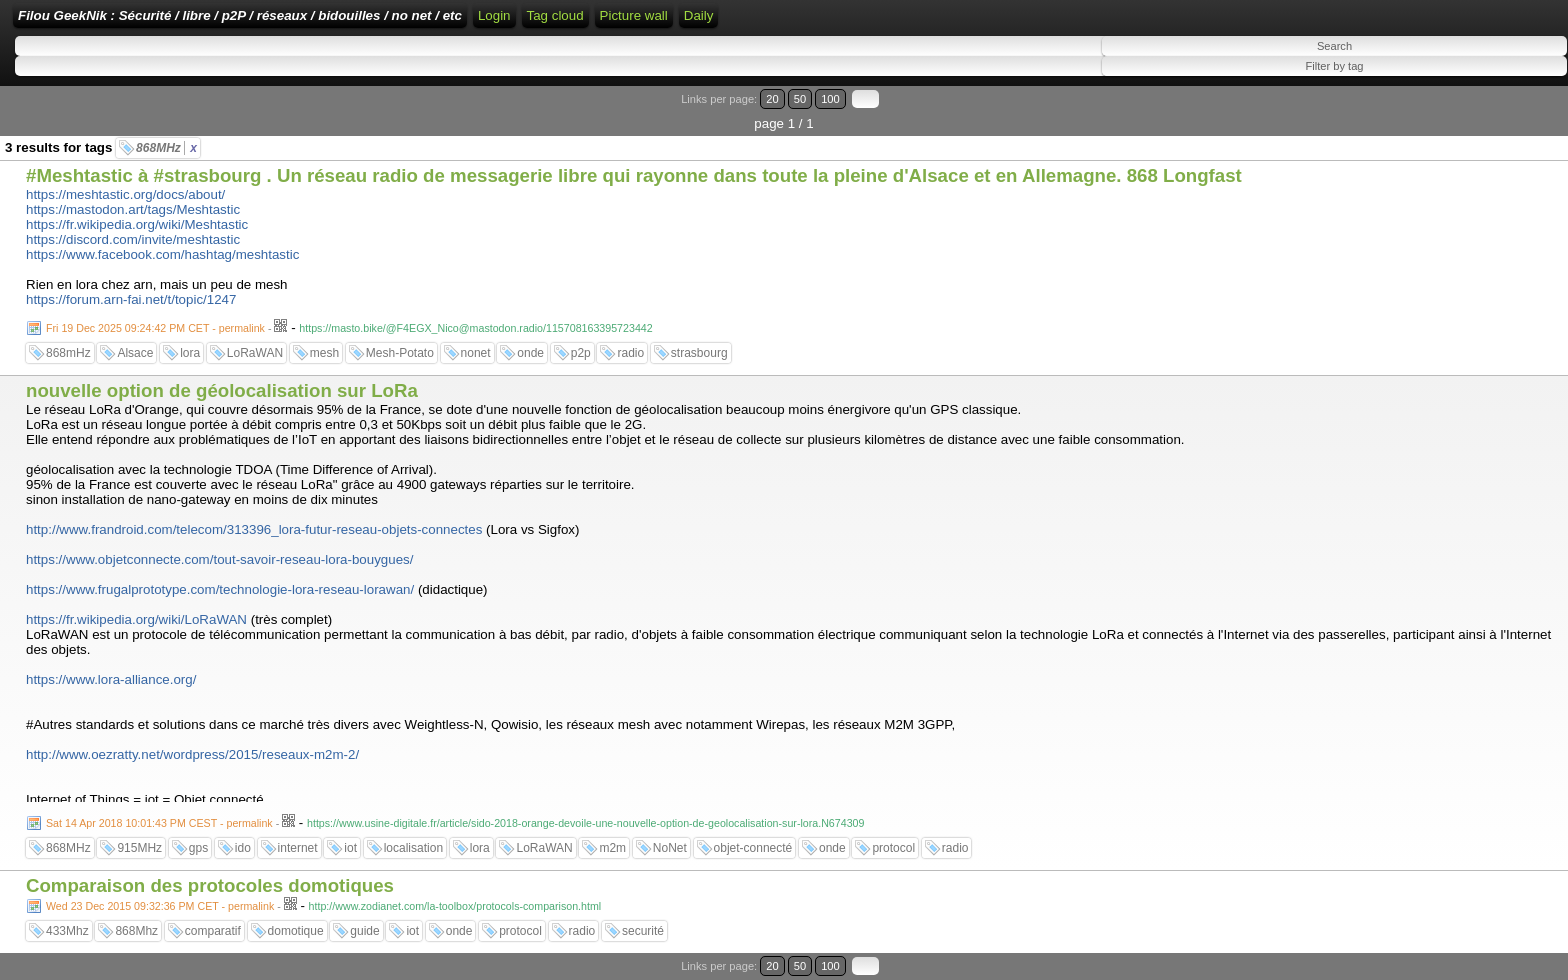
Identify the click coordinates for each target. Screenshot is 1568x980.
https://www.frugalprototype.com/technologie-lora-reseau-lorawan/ (220, 589)
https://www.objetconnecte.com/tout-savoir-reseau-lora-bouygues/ (219, 559)
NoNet (670, 848)
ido (243, 848)
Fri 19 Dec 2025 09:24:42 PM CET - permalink (155, 328)
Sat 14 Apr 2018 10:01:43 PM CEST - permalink (159, 823)
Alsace (135, 353)
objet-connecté (753, 848)
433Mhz (67, 931)
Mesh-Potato (400, 353)
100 (830, 99)
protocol (893, 848)
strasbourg (699, 353)
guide (364, 931)
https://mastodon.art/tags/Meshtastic (133, 209)
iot (350, 848)
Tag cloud (555, 15)
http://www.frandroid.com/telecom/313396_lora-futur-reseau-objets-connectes (254, 529)
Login (494, 15)
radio (630, 353)
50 (800, 99)
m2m (612, 848)
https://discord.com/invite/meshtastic (133, 239)
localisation (413, 848)
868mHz (68, 353)
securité (643, 931)
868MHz (166, 148)
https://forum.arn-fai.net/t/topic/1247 (131, 299)
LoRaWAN (255, 353)
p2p (581, 353)
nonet (476, 353)
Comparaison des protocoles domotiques (210, 885)
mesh (324, 353)
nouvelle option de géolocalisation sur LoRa (222, 390)
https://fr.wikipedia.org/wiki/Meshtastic (137, 224)
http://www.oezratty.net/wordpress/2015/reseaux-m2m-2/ (192, 754)
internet (298, 848)
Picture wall (634, 15)
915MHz (139, 848)
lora (190, 353)
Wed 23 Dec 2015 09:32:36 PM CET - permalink (160, 906)
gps (198, 848)
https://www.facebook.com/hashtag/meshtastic (162, 254)
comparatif (213, 931)
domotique (296, 931)
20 (772, 99)
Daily (699, 15)
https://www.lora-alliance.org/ (111, 679)
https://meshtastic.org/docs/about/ (125, 194)
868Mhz (136, 931)
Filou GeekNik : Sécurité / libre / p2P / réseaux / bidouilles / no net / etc (240, 15)
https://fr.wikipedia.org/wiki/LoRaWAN (136, 619)
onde (530, 353)
